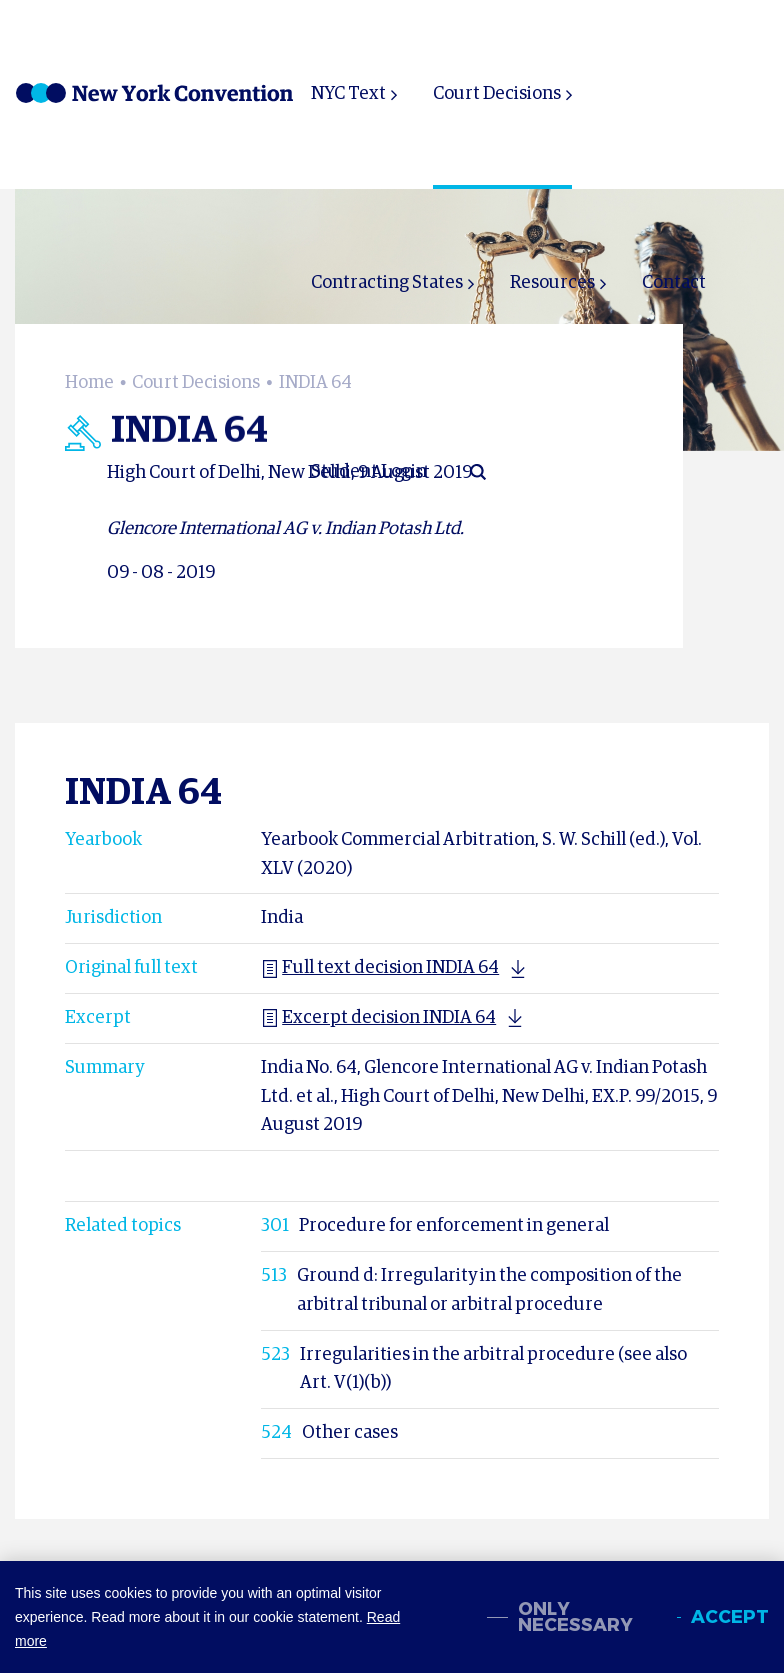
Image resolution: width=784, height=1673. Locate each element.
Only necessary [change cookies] (575, 1617)
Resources (552, 283)
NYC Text (348, 94)
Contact (674, 283)
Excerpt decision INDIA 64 (378, 1018)
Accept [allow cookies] (730, 1617)
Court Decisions (497, 94)
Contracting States (387, 283)
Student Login (369, 472)
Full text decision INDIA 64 (380, 968)
